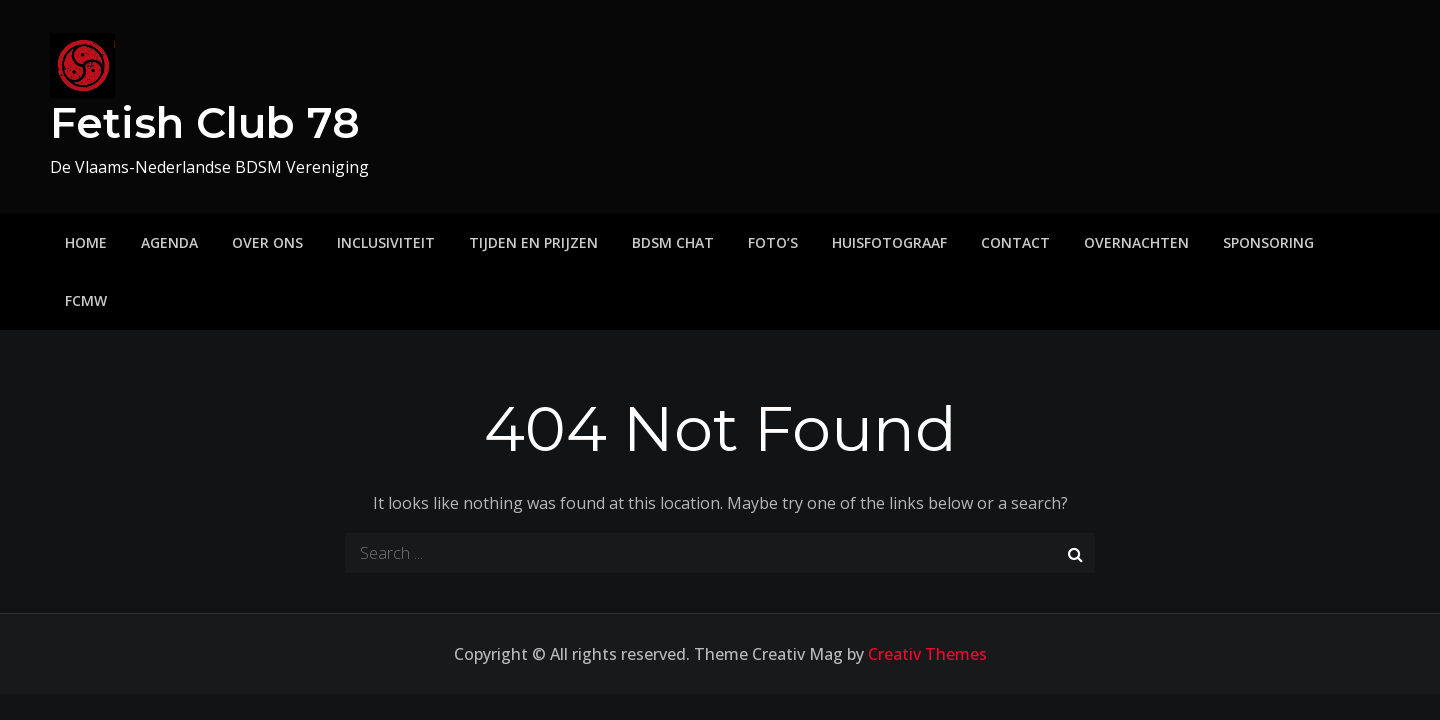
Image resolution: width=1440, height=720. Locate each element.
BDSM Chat (673, 242)
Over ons (267, 242)
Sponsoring (1268, 242)
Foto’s (773, 242)
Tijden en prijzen (533, 242)
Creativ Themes (927, 654)
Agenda (169, 242)
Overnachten (1136, 242)
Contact (1015, 242)
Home (86, 242)
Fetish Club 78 (205, 123)
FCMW (86, 300)
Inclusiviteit (386, 242)
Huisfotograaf (889, 242)
